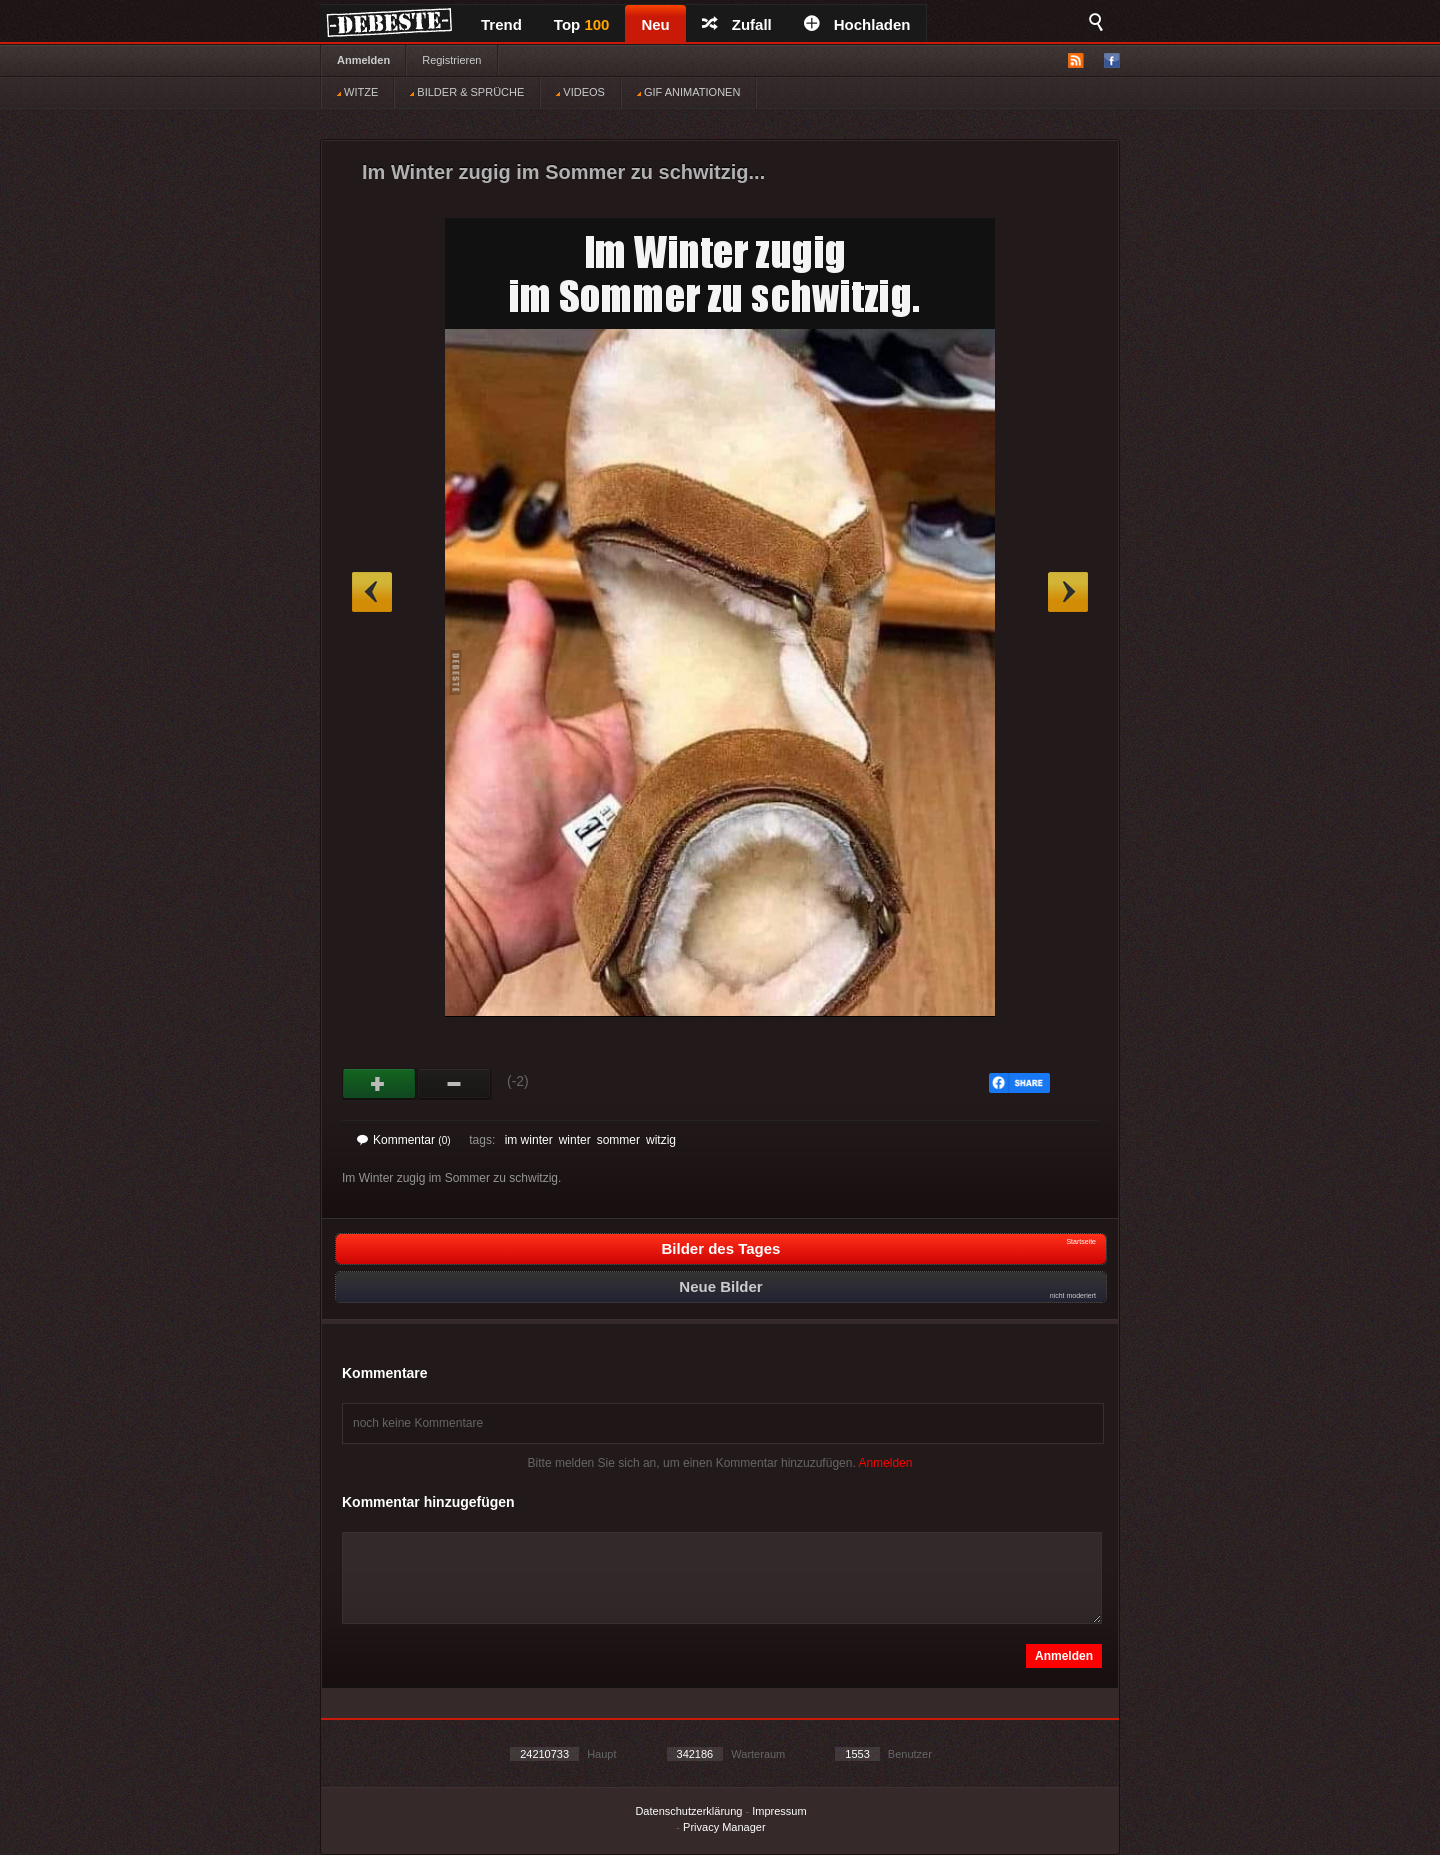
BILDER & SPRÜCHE (467, 92)
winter (575, 1140)
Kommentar (404, 1140)
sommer (618, 1140)
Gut (379, 1084)
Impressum (779, 1811)
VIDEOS (580, 92)
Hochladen (857, 24)
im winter (529, 1140)
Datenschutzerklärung (688, 1811)
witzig (661, 1140)
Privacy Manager (724, 1827)
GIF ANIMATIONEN (688, 92)
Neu (655, 24)
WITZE (357, 92)
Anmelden (363, 60)
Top (582, 24)
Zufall (737, 24)
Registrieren (451, 60)
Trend (501, 24)
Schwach (454, 1084)
